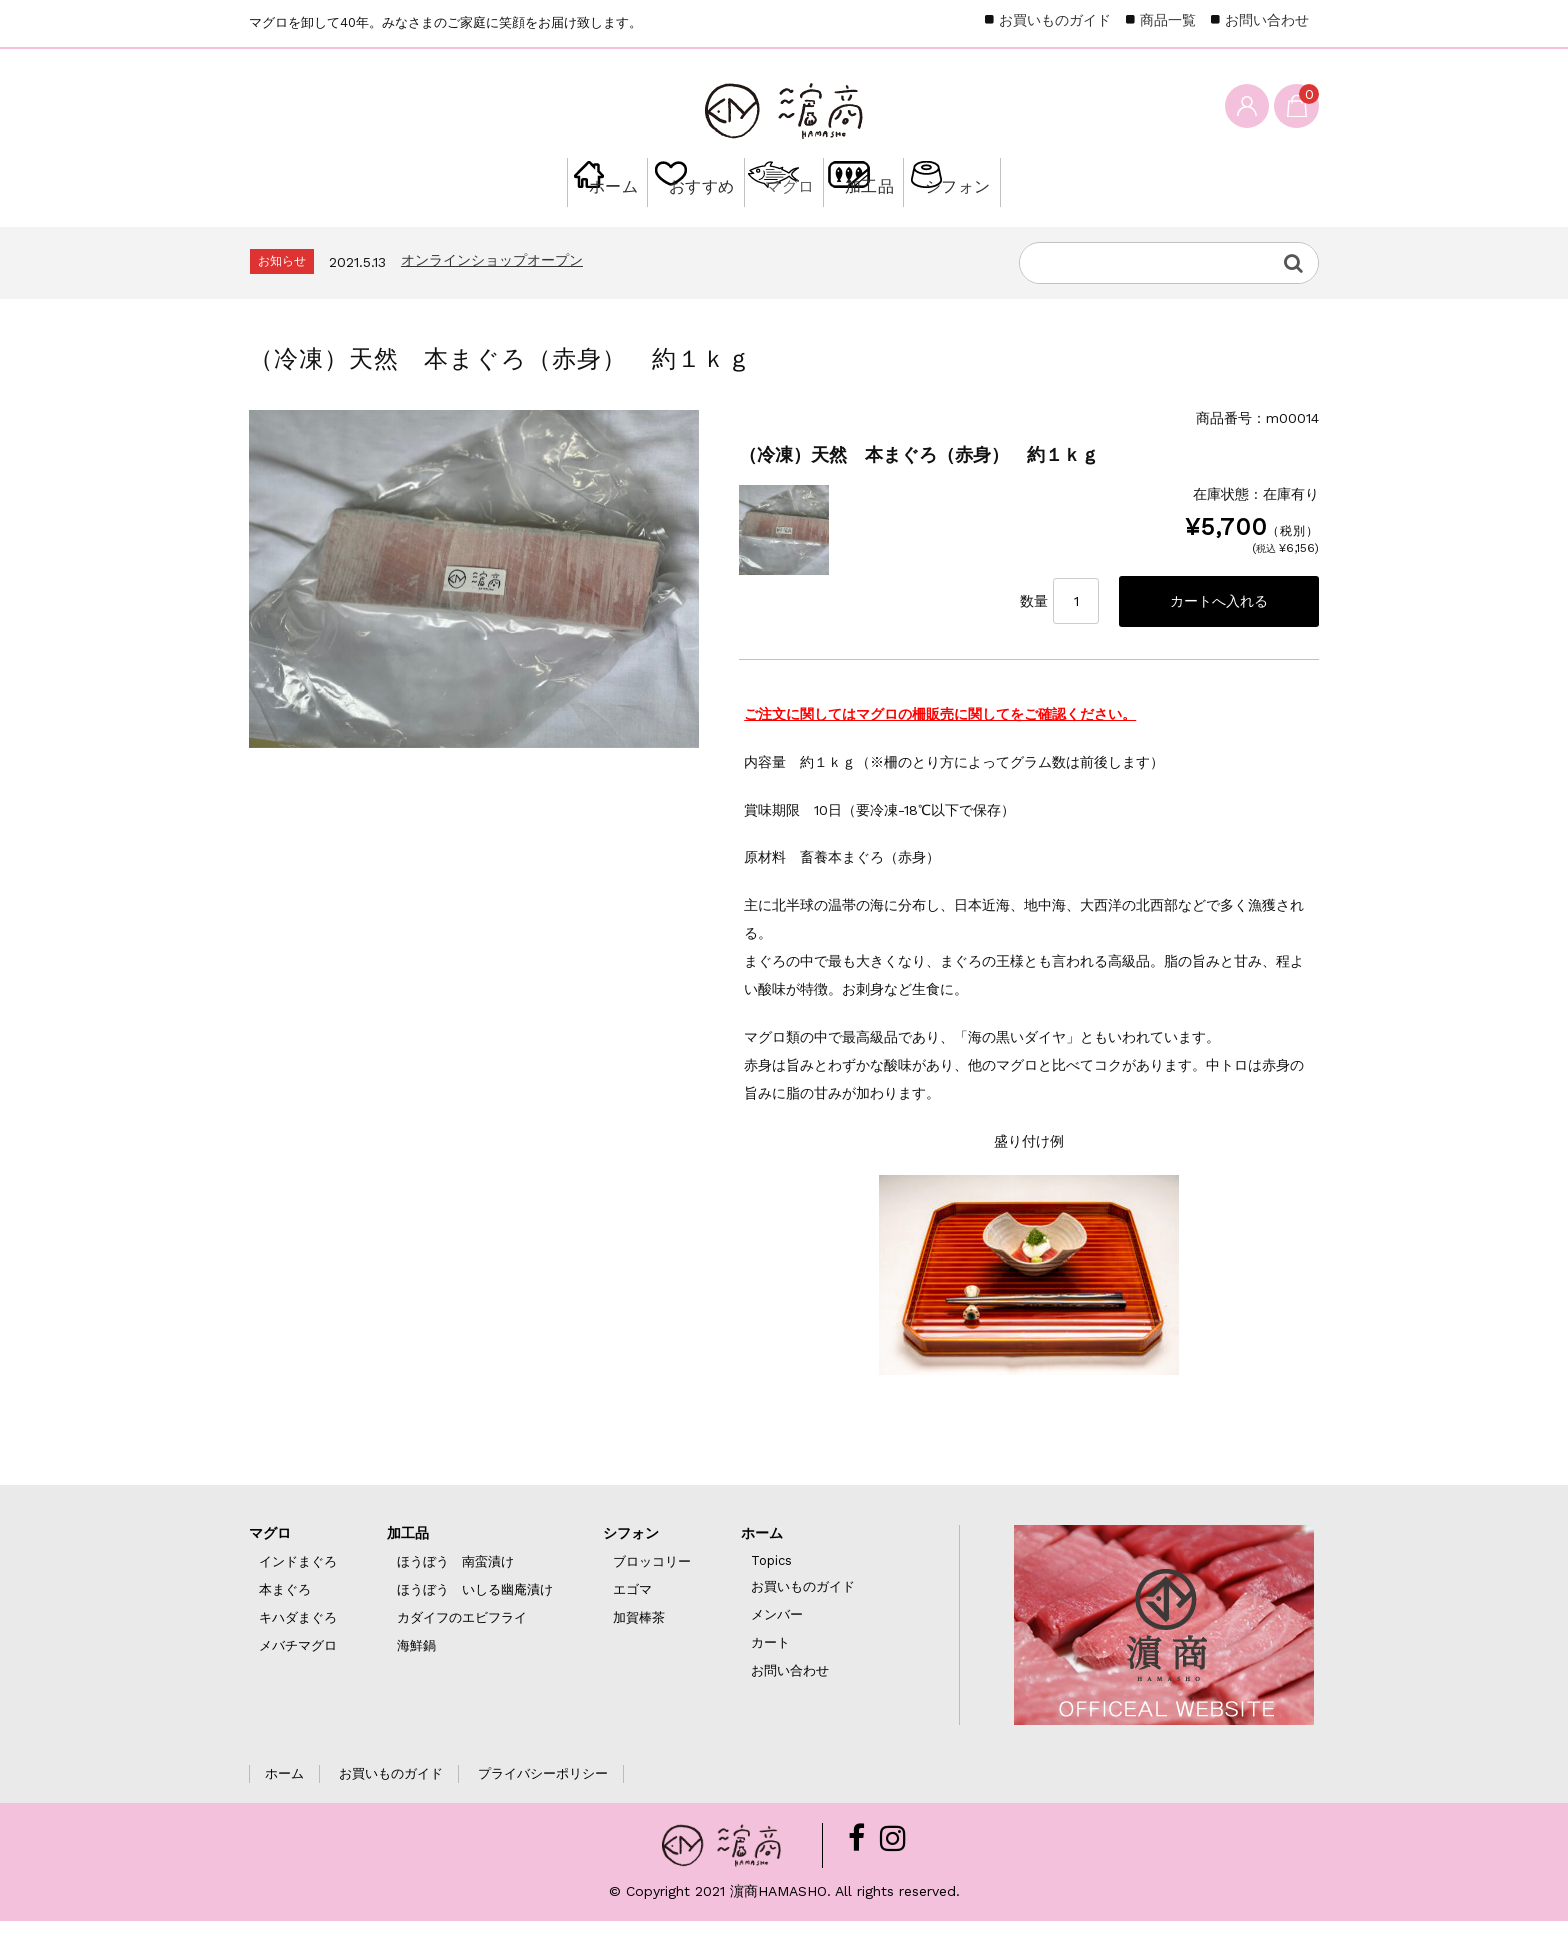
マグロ (784, 222)
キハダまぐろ (298, 1650)
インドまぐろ (298, 1594)
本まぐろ (285, 1622)
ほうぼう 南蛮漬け (455, 1594)
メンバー (777, 1647)
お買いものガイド (1055, 20)
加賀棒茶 (639, 1650)
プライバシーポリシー (543, 1806)
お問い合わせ (1267, 20)
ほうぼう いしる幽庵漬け (475, 1622)
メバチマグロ (298, 1678)
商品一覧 (1168, 20)
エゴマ (632, 1622)
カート (770, 1675)
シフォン (1040, 222)
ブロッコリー (652, 1594)
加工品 (909, 222)
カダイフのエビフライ (462, 1650)
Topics (771, 1593)
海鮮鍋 (416, 1678)
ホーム (521, 222)
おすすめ (652, 222)
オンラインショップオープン (492, 290)
